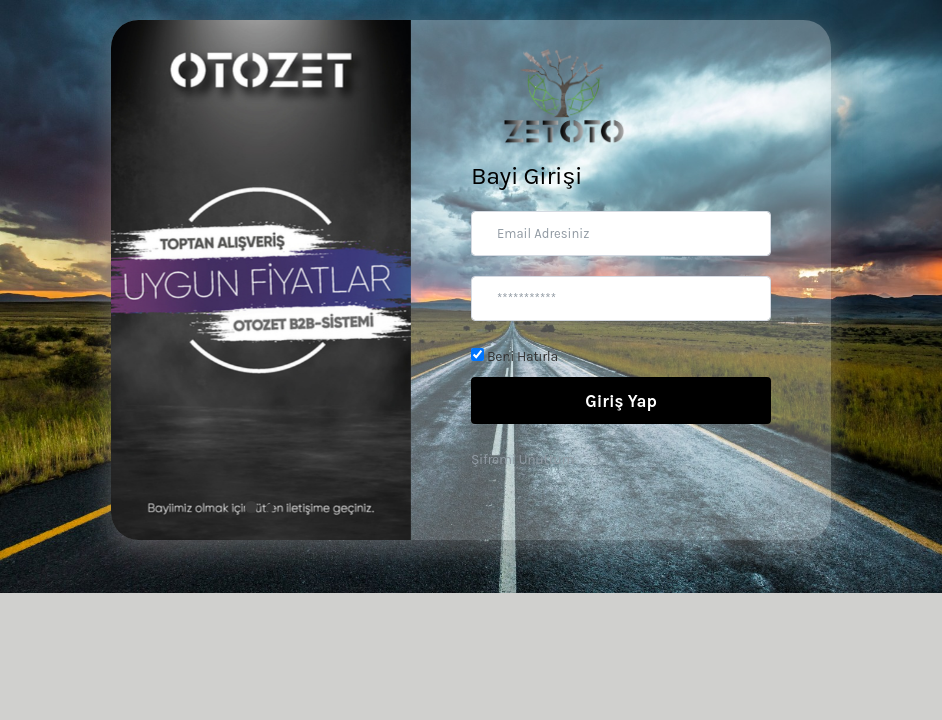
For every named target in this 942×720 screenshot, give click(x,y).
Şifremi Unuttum (522, 459)
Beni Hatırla (514, 356)
